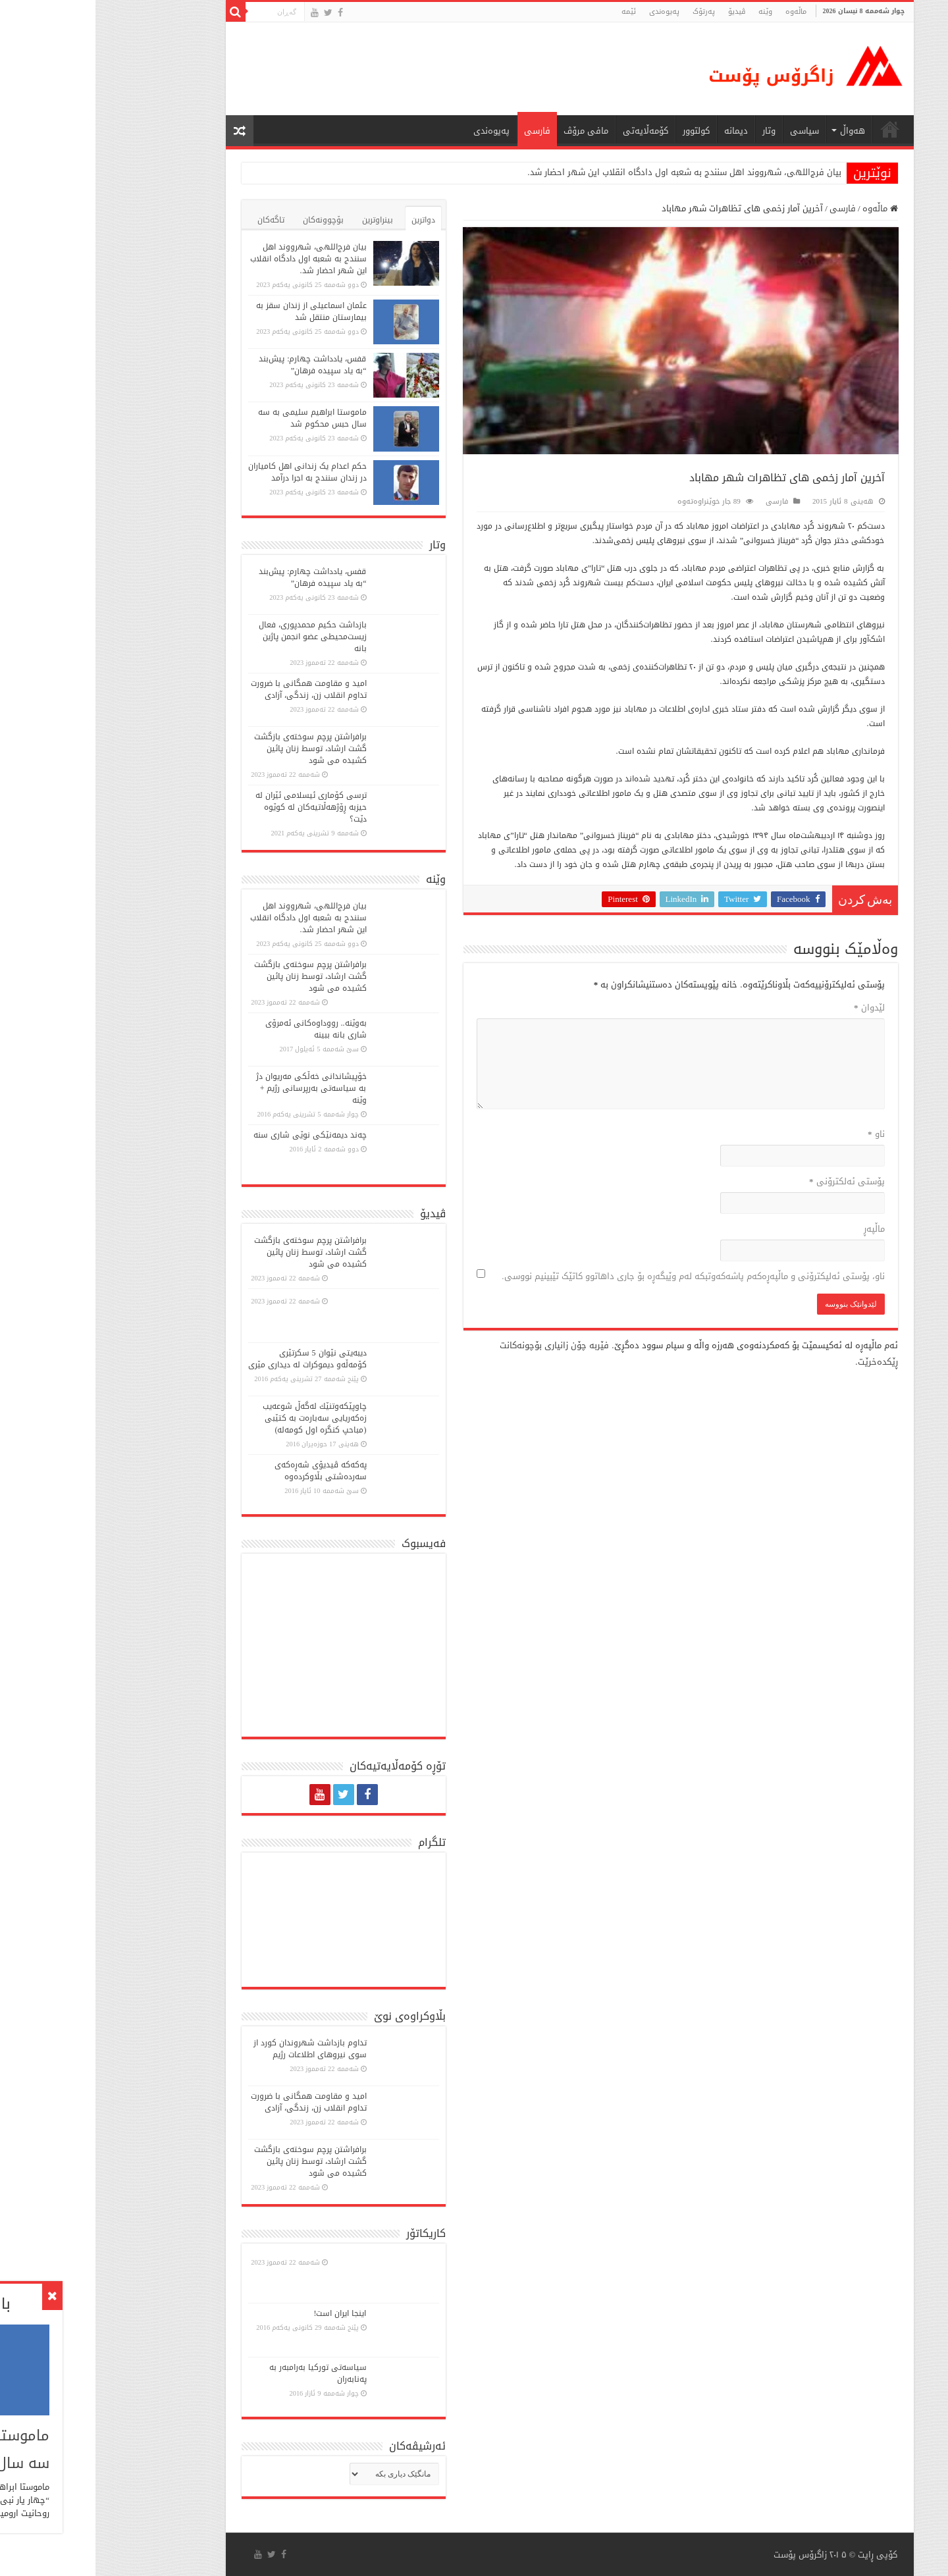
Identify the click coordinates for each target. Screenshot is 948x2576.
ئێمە (533, 11)
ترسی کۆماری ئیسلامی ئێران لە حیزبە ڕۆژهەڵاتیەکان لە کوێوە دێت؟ (215, 807)
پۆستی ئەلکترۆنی (751, 1181)
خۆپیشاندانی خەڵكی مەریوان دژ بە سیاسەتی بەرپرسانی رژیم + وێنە (216, 1088)
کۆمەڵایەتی (550, 130)
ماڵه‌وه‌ (700, 11)
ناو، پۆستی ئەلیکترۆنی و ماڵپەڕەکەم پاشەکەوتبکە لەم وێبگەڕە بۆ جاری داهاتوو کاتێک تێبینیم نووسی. (597, 1276)
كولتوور (600, 130)
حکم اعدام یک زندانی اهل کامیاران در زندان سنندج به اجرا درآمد (212, 472)
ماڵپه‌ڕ (778, 1229)
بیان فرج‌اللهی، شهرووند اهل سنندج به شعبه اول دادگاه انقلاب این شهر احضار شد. (588, 172)
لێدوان (773, 1007)
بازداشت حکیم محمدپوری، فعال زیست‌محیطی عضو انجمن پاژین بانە (217, 637)
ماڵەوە (785, 208)
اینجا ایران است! (245, 2313)
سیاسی (709, 130)
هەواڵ (757, 130)
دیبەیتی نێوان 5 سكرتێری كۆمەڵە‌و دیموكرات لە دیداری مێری (212, 1359)
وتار (673, 130)
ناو (780, 1134)
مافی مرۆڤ (490, 130)
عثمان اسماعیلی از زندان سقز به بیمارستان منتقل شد (216, 311)
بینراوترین (282, 220)
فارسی (442, 130)
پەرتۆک (608, 11)
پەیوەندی (569, 11)
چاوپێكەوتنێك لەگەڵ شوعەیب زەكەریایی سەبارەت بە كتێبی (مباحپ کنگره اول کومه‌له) (219, 1418)
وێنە (670, 11)
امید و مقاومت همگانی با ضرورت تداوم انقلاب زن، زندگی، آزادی (213, 689)
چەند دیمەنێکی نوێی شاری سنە (214, 1135)
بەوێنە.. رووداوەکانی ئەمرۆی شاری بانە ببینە (220, 1029)
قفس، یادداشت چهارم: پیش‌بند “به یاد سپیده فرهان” (217, 365)
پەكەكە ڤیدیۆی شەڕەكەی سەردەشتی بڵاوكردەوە (225, 1471)
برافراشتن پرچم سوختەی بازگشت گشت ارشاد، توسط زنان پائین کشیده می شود (215, 748)
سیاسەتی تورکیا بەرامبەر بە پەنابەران (222, 2373)
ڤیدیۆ (641, 11)
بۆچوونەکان (227, 220)
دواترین (328, 220)
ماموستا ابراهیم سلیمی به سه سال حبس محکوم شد (217, 418)
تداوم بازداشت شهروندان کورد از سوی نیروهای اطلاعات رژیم (214, 2049)
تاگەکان (175, 220)
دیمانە (640, 130)
